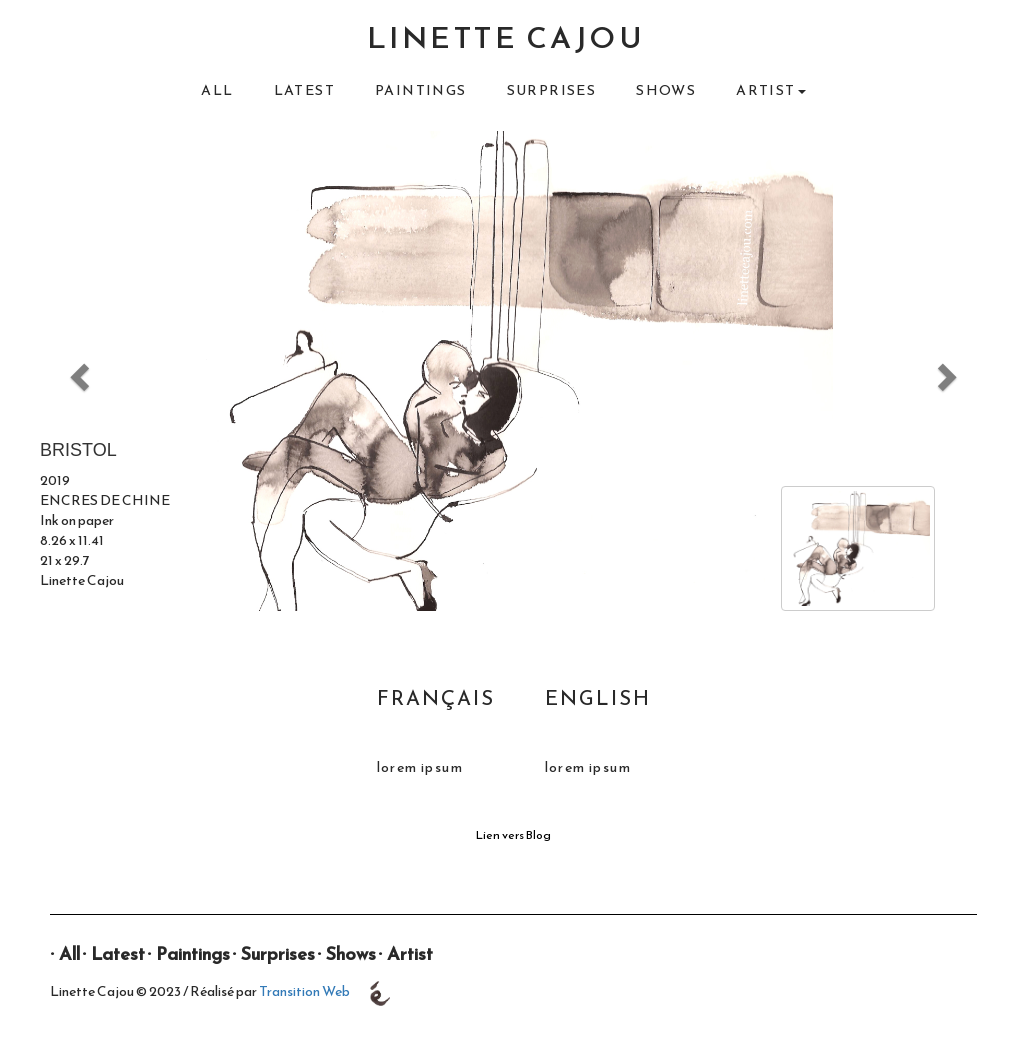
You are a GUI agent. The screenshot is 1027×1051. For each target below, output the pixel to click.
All (217, 90)
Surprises (552, 90)
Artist (410, 953)
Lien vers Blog (513, 835)
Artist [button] (770, 90)
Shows (666, 90)
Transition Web (304, 991)
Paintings (421, 90)
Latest (304, 90)
